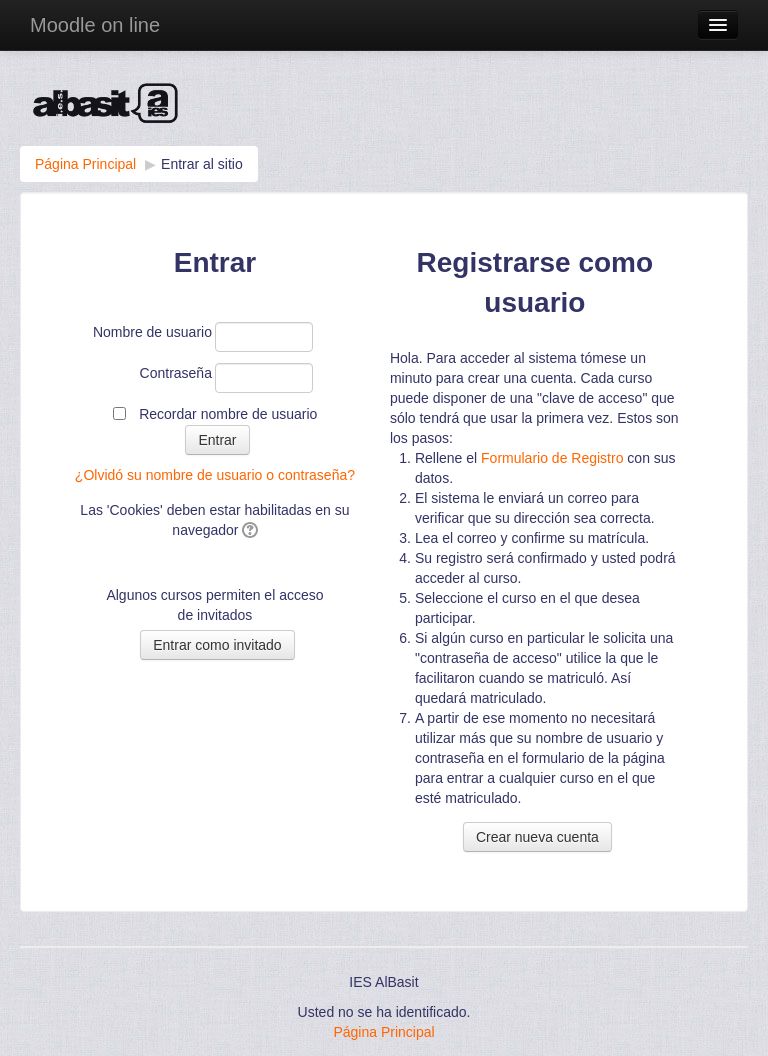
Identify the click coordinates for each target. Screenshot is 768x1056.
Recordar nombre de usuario (228, 414)
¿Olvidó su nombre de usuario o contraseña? (215, 475)
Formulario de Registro (552, 458)
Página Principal (85, 164)
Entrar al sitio (202, 164)
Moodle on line (95, 25)
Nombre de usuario (152, 332)
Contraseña (176, 373)
